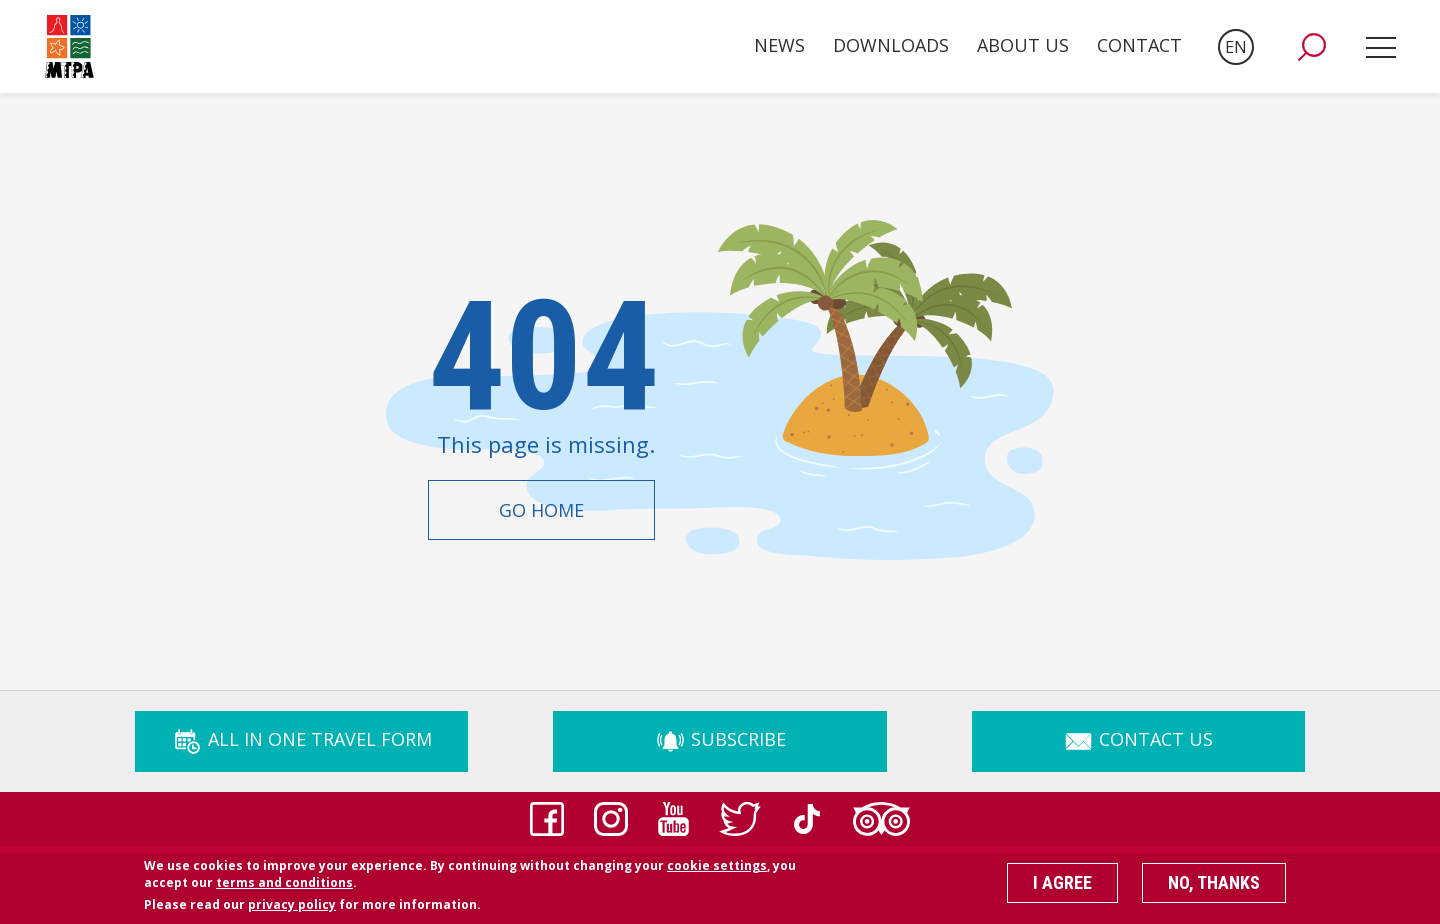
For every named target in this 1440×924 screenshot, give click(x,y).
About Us (1023, 45)
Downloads (891, 45)
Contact (1139, 45)
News (779, 45)
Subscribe (720, 739)
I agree (1062, 888)
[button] (1312, 47)
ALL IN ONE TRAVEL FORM (302, 739)
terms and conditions (284, 888)
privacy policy (292, 910)
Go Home (541, 510)
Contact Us (1138, 739)
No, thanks (1214, 888)
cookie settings (717, 871)
